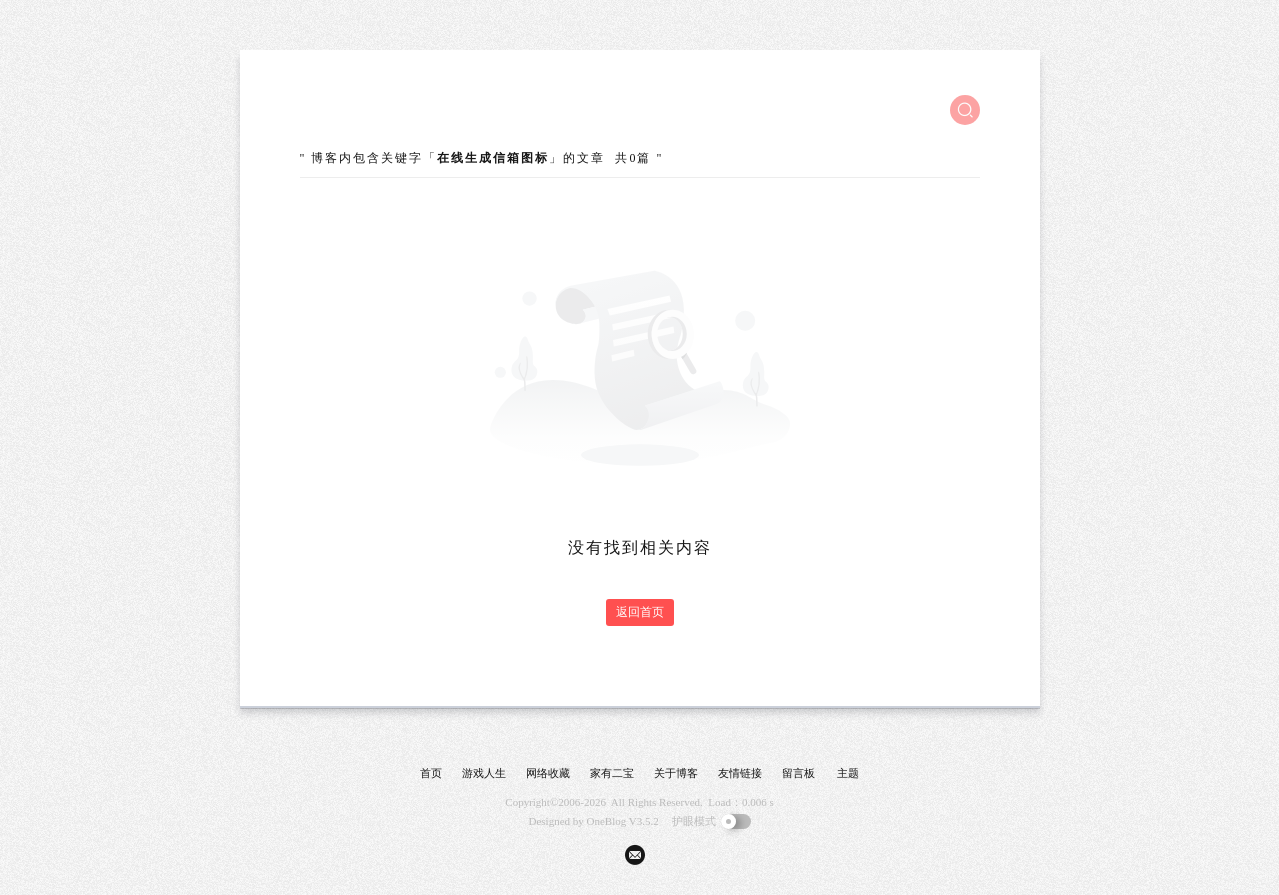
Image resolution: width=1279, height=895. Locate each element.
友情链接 (740, 773)
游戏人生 (484, 773)
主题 (848, 773)
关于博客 (676, 773)
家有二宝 (612, 773)
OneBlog (607, 821)
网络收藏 (548, 773)
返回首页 (640, 612)
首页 (431, 773)
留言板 (798, 773)
